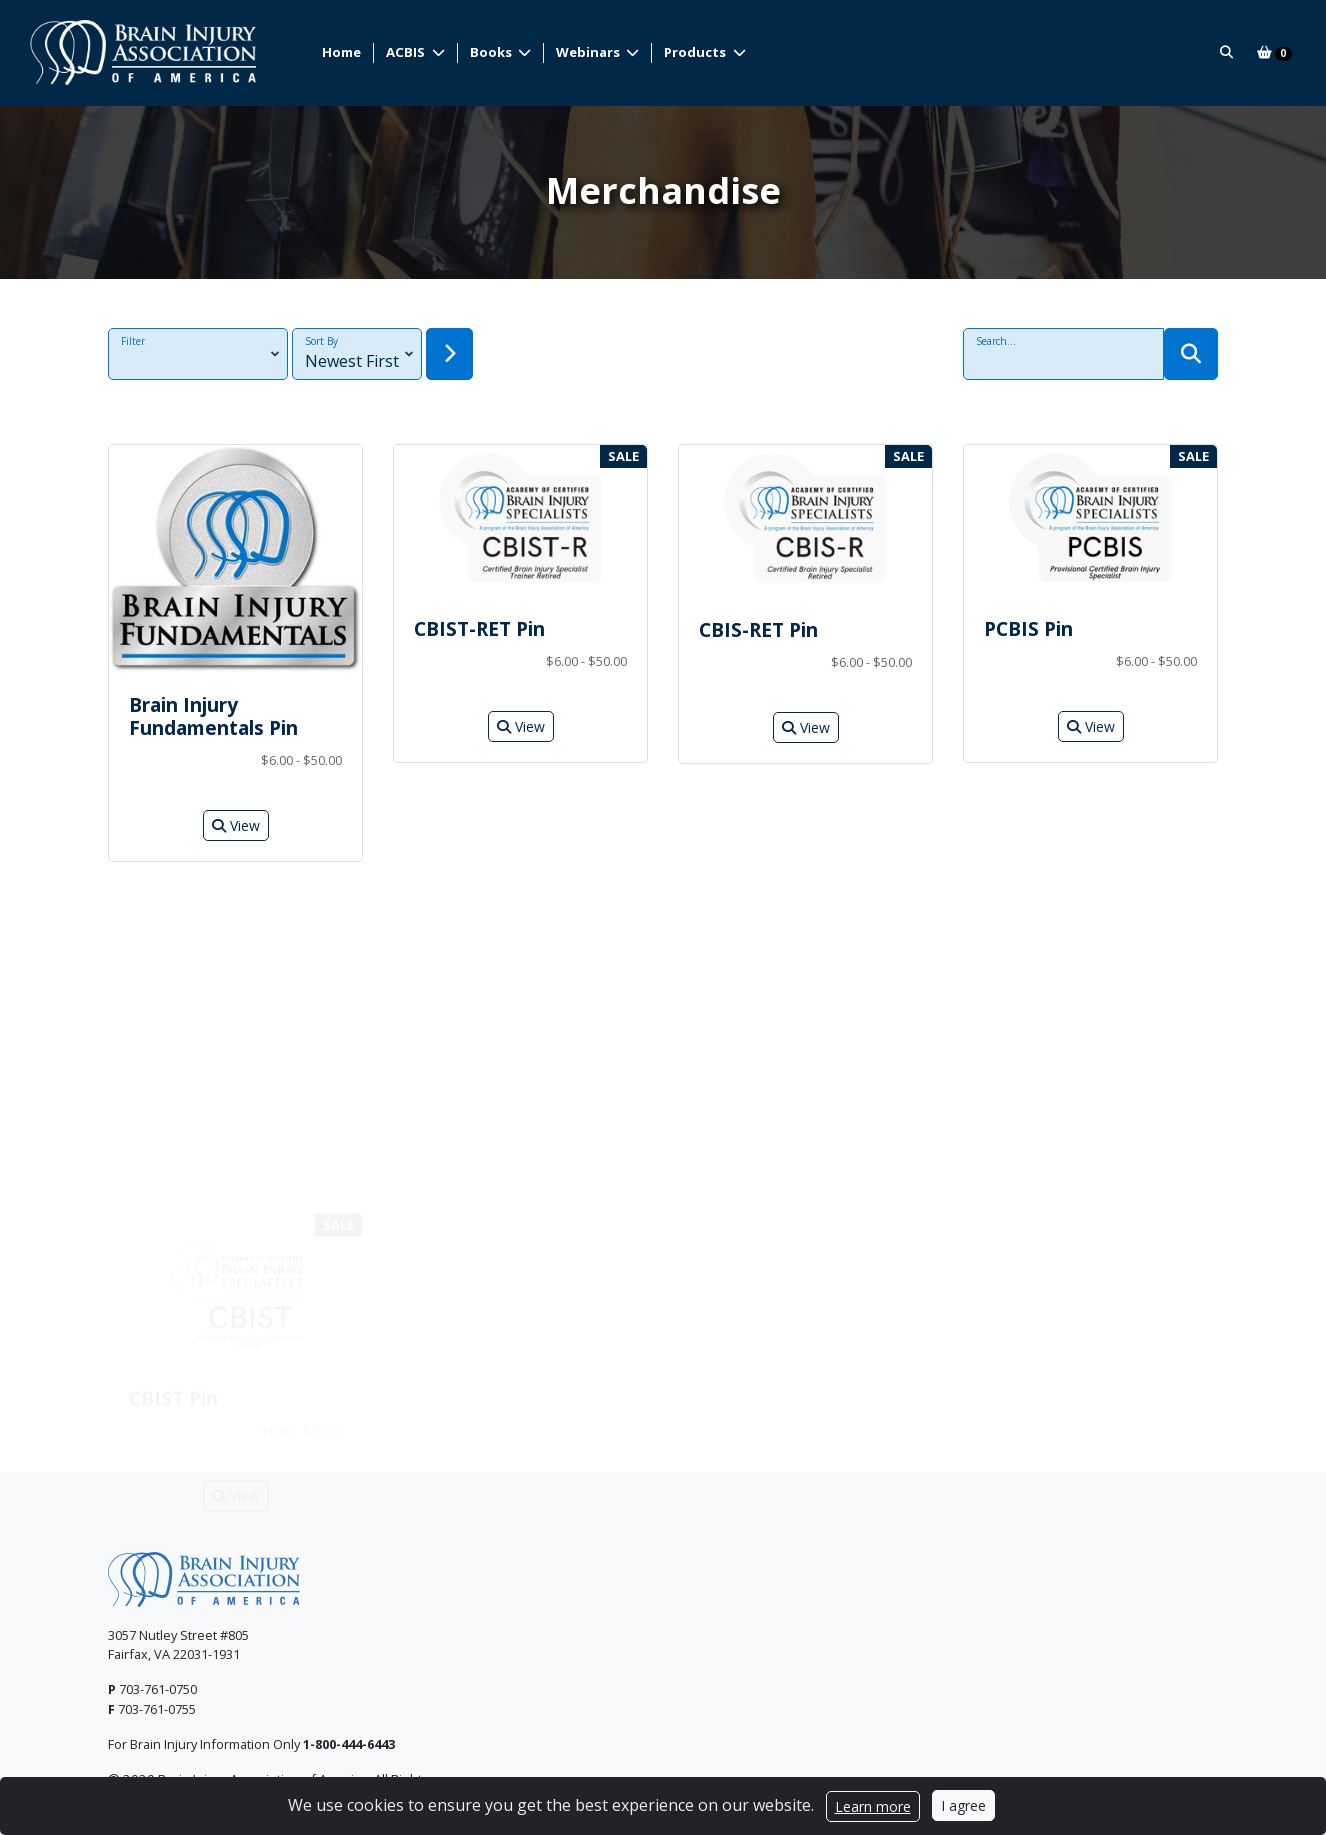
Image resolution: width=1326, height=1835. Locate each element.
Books (492, 52)
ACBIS (407, 52)
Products (696, 52)
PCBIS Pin (1028, 628)
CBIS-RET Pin (758, 629)
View (236, 825)
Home (341, 52)
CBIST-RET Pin (479, 628)
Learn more (873, 1806)
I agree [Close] (963, 1805)
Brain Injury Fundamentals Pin (213, 716)
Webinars (589, 52)
